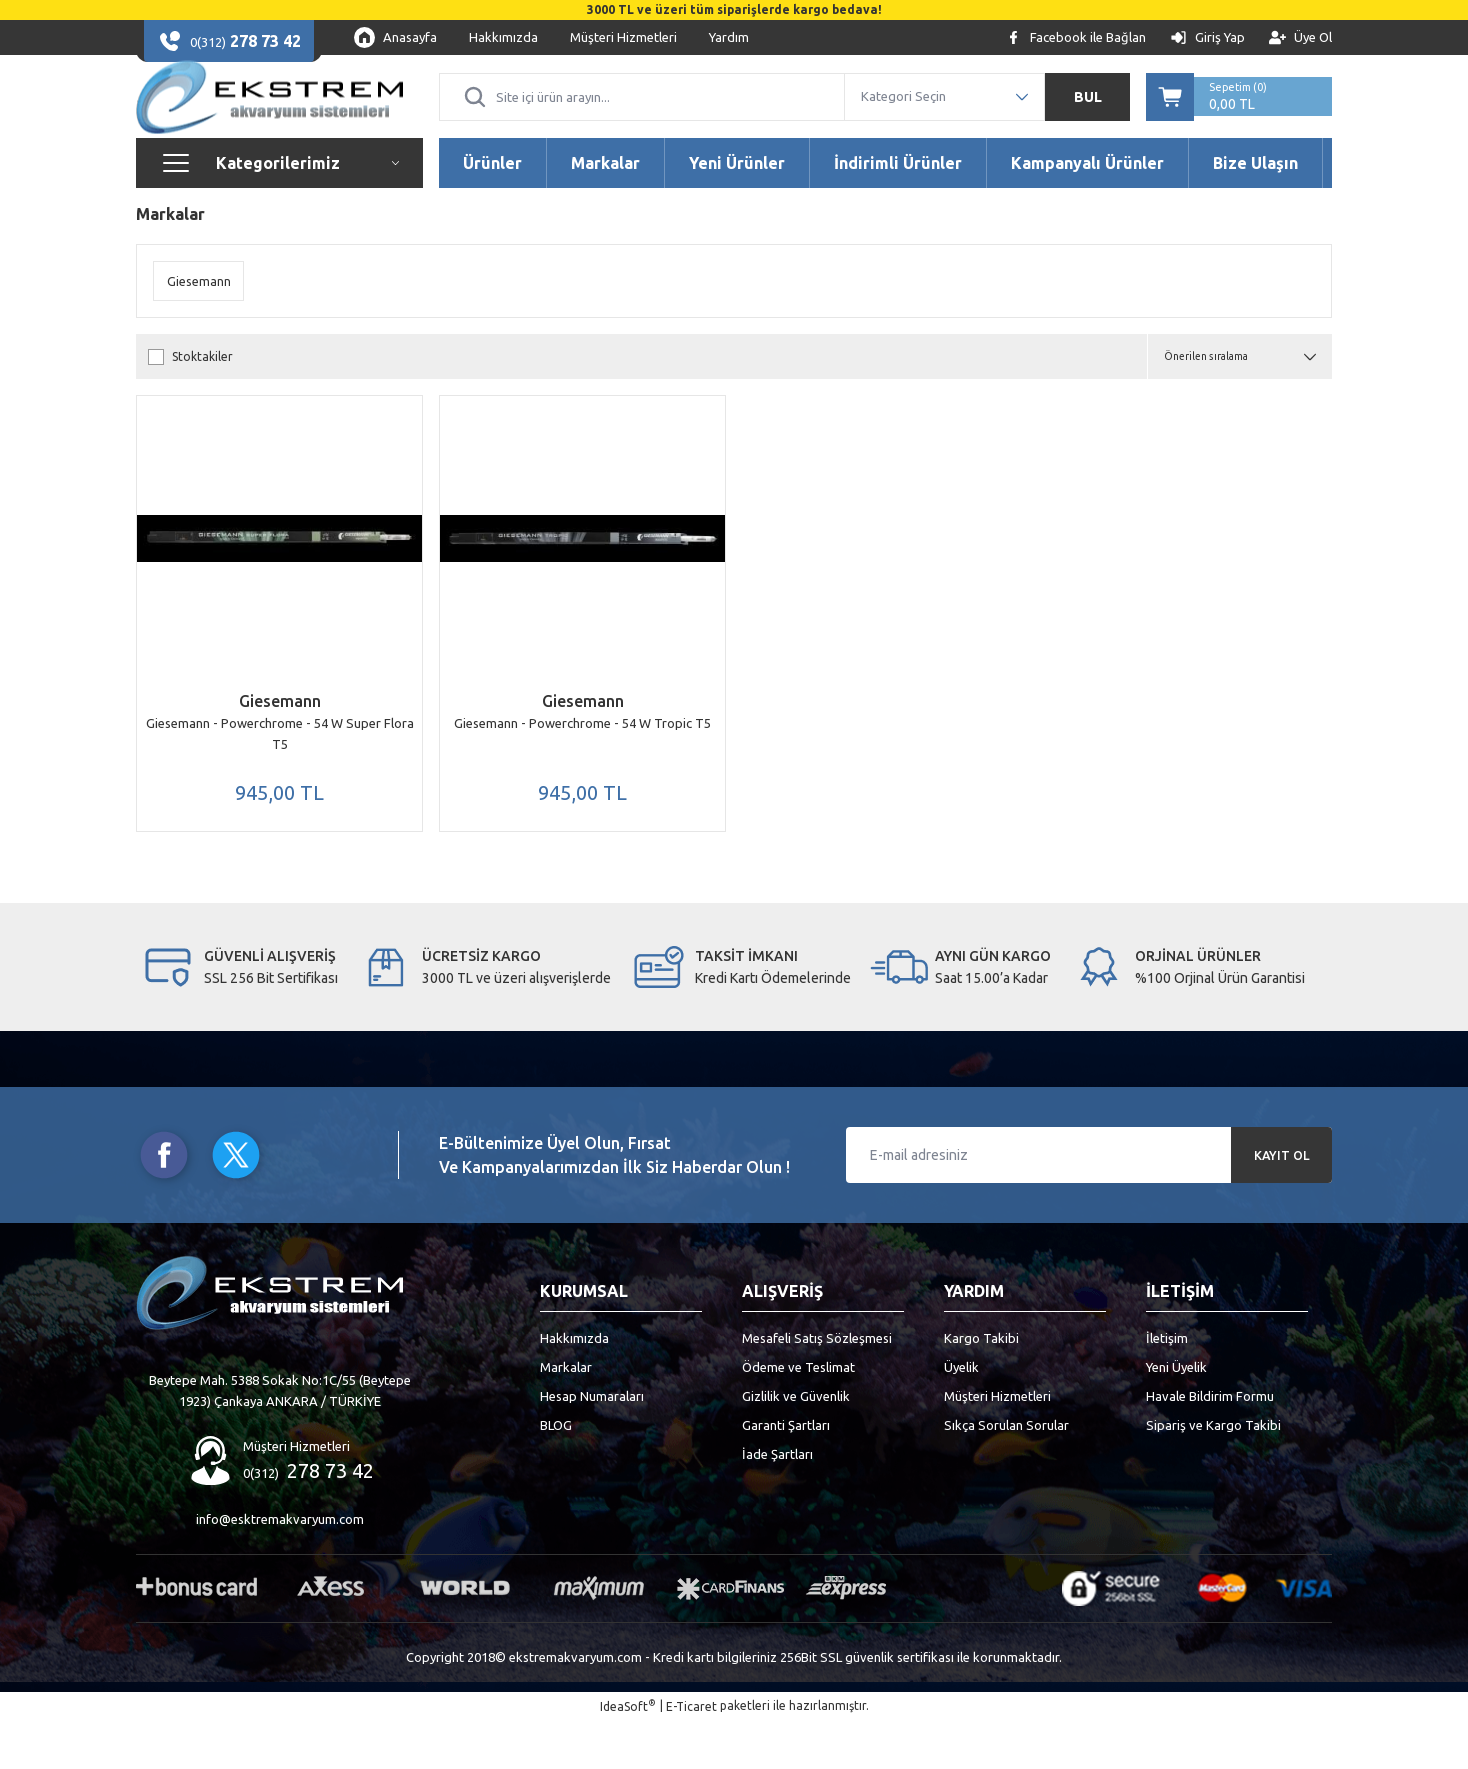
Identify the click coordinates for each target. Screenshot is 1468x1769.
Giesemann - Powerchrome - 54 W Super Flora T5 (280, 772)
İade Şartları (777, 1502)
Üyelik (961, 1415)
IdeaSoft (628, 1753)
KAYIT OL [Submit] (1282, 1203)
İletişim (1167, 1386)
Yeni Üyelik (1176, 1415)
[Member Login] (1207, 37)
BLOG (556, 1473)
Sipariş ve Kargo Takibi (1213, 1473)
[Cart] (1239, 116)
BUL (1088, 116)
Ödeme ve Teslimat (798, 1415)
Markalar (566, 1415)
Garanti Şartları (786, 1473)
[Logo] (269, 116)
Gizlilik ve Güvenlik (796, 1444)
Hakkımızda (574, 1386)
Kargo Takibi (981, 1386)
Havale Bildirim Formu (1210, 1444)
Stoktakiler (202, 395)
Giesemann (280, 740)
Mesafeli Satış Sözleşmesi (817, 1386)
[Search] (642, 116)
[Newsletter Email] (1089, 1203)
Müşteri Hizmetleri (997, 1444)
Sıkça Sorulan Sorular (1006, 1473)
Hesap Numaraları (592, 1444)
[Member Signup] (1300, 37)
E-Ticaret (691, 1754)
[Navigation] (279, 202)
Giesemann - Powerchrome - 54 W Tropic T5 (582, 762)
